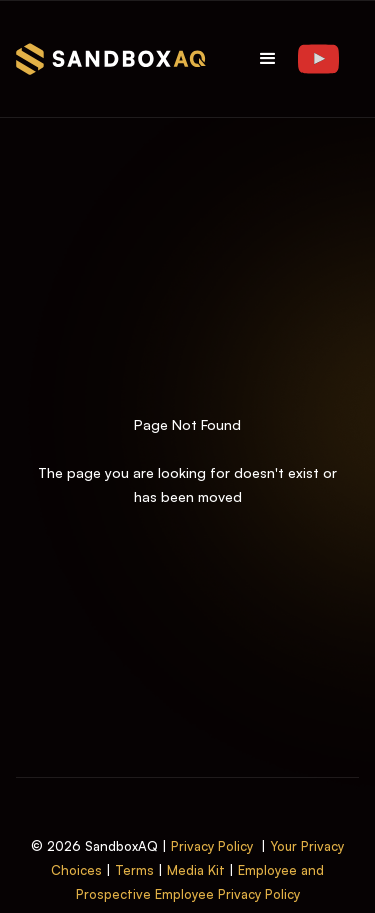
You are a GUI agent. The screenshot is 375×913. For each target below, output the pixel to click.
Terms (134, 870)
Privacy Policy (212, 846)
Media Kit (196, 870)
